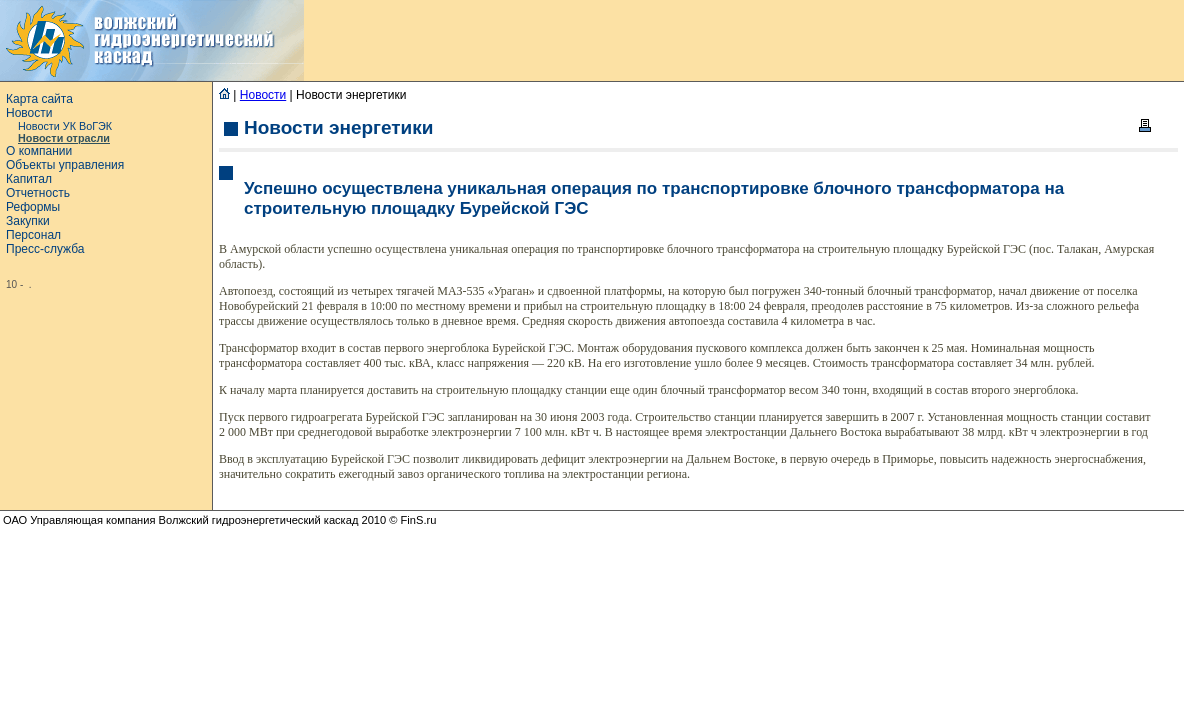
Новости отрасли (64, 138)
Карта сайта (39, 99)
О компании (39, 151)
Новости (29, 113)
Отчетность (38, 193)
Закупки (28, 221)
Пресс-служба (45, 249)
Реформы (33, 207)
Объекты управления (65, 165)
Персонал (33, 235)
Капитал (29, 179)
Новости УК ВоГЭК (65, 126)
